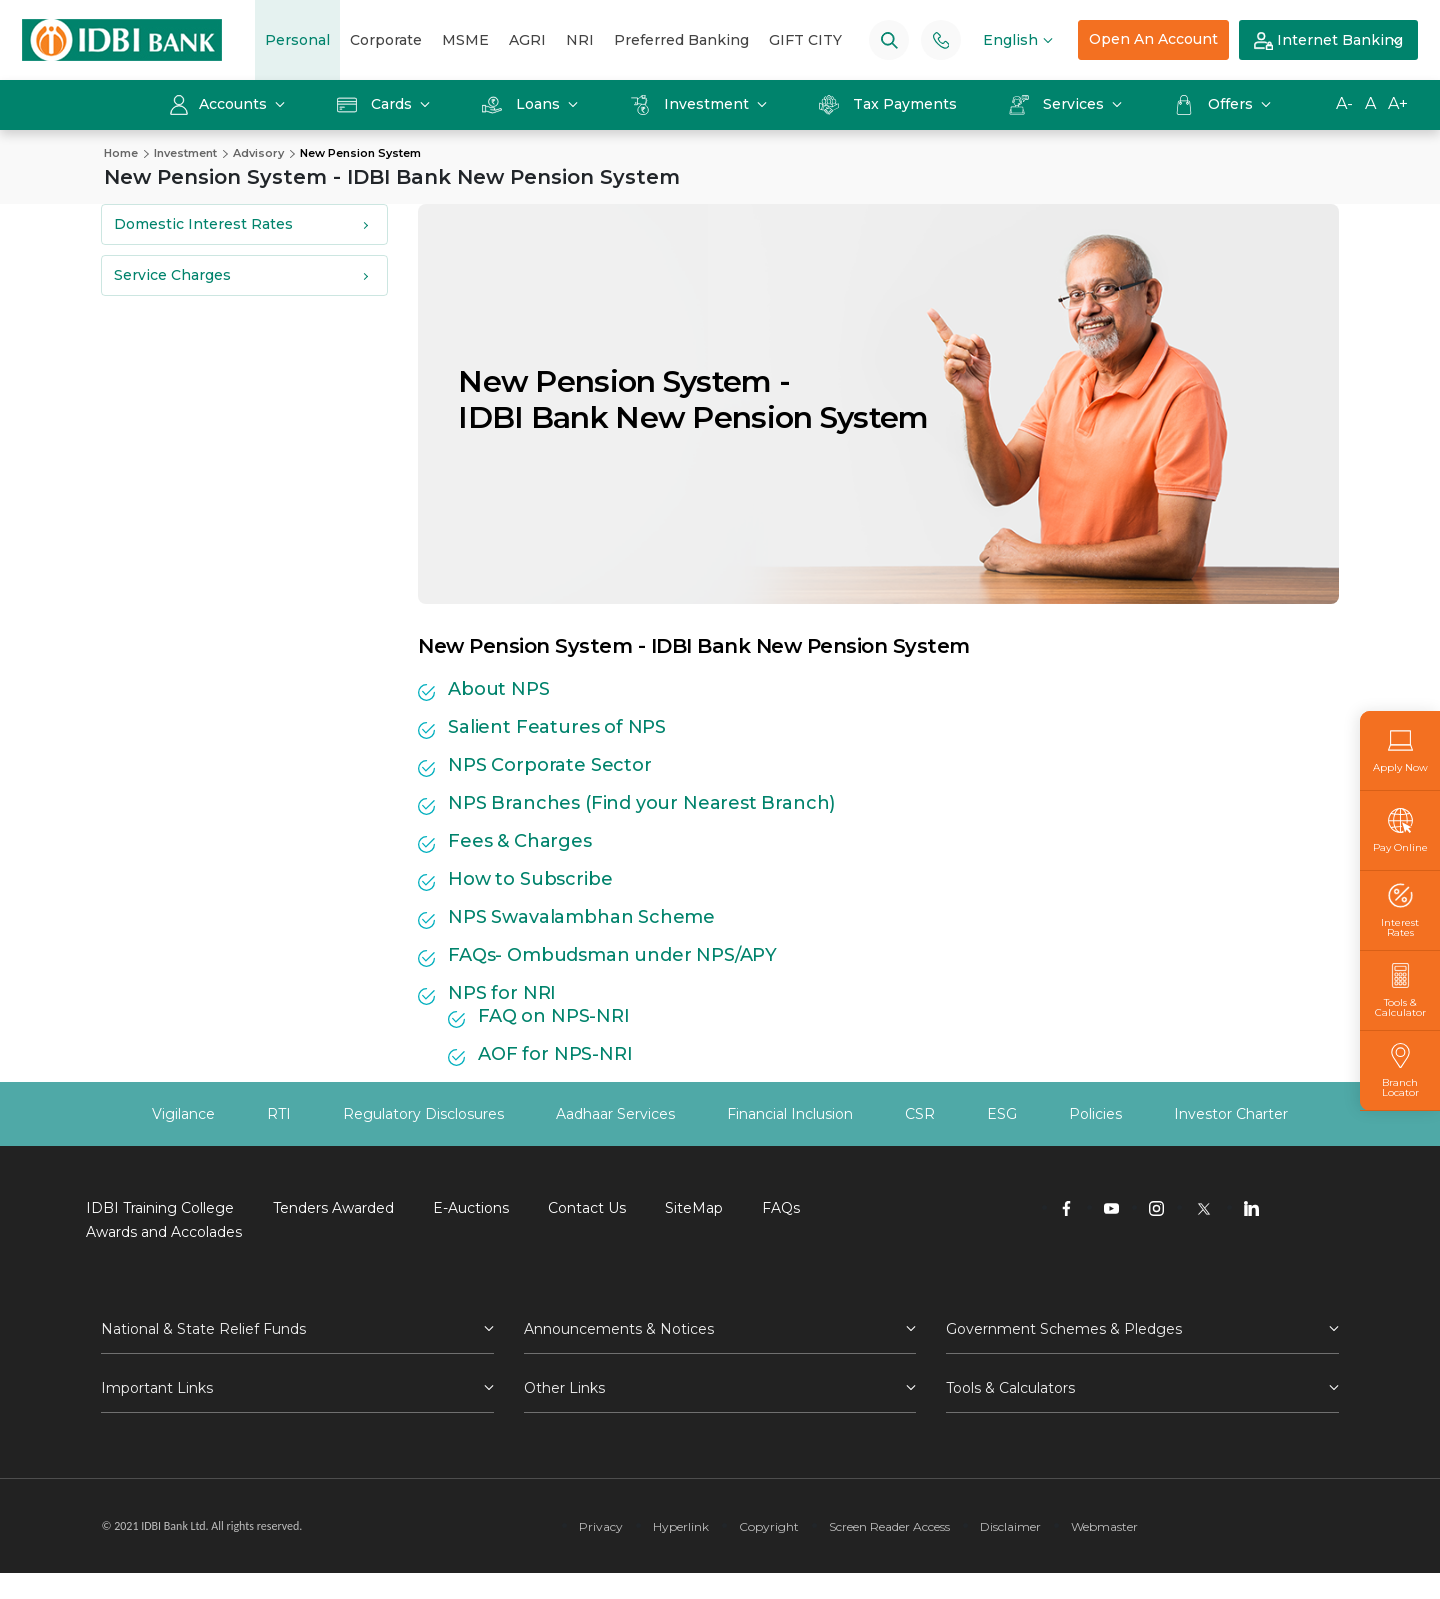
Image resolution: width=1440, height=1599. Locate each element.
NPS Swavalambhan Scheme (581, 917)
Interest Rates (1400, 910)
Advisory (258, 153)
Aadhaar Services (615, 1114)
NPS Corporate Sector (549, 765)
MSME (465, 40)
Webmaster (1104, 1526)
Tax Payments (888, 104)
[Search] (889, 39)
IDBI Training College (160, 1208)
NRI (580, 40)
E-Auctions (471, 1208)
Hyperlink (681, 1526)
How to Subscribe (530, 879)
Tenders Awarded (333, 1208)
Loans (523, 104)
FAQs (781, 1208)
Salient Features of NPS (557, 727)
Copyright (769, 1526)
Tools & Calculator (1400, 990)
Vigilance (183, 1114)
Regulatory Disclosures (423, 1114)
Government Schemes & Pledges (1064, 1329)
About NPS (498, 689)
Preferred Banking (681, 40)
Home (121, 153)
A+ (1398, 103)
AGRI (527, 40)
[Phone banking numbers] (941, 39)
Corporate (386, 40)
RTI (279, 1114)
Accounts (220, 104)
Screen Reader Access (889, 1526)
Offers (1215, 104)
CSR (920, 1114)
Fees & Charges (519, 841)
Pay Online (1400, 830)
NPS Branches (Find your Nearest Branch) (641, 803)
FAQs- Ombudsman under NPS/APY (612, 955)
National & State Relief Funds (203, 1329)
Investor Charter (1231, 1114)
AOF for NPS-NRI (555, 1054)
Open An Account (1153, 39)
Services (1058, 104)
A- (1344, 103)
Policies (1095, 1114)
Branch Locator (1400, 1070)
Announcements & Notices (619, 1329)
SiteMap (694, 1208)
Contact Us (587, 1208)
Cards (376, 104)
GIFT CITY (805, 40)
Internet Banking (1328, 41)
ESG (1002, 1114)
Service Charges (172, 275)
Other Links (564, 1388)
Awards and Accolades (164, 1232)
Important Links (157, 1388)
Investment (691, 104)
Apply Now (1400, 750)
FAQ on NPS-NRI (553, 1016)
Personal (297, 40)
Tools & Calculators (1010, 1388)
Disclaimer (1010, 1526)
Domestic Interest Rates (203, 224)
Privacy (601, 1526)
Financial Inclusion (790, 1114)
